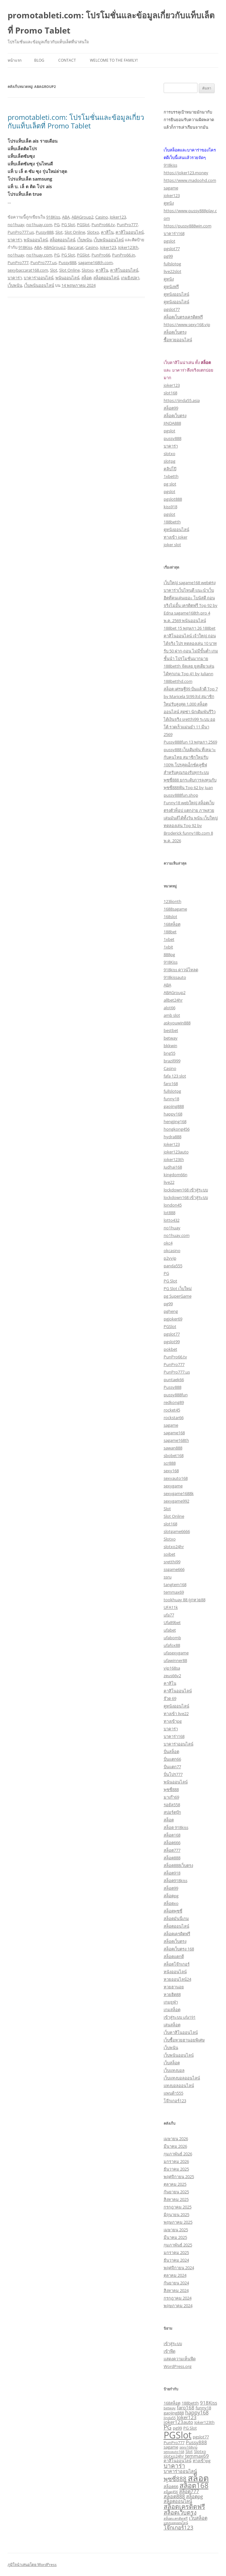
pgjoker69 (173, 1319)
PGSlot (83, 224)
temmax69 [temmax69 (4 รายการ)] (197, 2456)
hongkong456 (177, 1129)
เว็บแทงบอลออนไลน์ (182, 2078)
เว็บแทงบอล (174, 2070)
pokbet (170, 1349)
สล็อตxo (171, 1903)
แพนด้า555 (173, 2093)
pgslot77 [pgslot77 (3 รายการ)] (201, 2437)
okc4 (168, 1243)
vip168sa (172, 1668)
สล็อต (86, 278)
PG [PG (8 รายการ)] (168, 2427)
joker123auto (176, 1152)
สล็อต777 (172, 1850)
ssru (168, 1577)
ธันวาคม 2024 (176, 2260)
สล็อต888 (172, 1858)
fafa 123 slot (175, 1076)
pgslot (169, 241)
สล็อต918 (172, 1873)
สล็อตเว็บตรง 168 (179, 1949)
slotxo (169, 453)
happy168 (173, 1114)
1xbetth (171, 476)
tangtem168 (175, 1584)
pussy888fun (176, 1395)
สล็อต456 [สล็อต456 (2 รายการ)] (171, 2492)
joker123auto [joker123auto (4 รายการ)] (178, 2422)
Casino (101, 217)
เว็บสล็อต (172, 2063)
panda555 (173, 1266)
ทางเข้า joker (175, 537)
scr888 (170, 1463)
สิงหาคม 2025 (176, 2199)
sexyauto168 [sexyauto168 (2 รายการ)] (174, 2451)
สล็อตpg (171, 1896)
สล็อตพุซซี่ (173, 1911)
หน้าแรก (15, 60)
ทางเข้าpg (173, 1721)
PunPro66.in (123, 255)
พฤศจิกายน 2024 (179, 2267)
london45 (173, 1205)
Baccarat (75, 247)
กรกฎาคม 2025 (177, 2207)
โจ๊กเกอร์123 (175, 2100)
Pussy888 (44, 232)
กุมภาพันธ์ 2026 (178, 2154)
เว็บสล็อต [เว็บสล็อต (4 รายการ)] (198, 2518)
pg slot (170, 484)
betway (171, 1038)
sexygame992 (176, 1501)
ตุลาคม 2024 (175, 2275)
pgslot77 (172, 248)
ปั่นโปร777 (173, 1774)
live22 (169, 1182)
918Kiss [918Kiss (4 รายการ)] (208, 2403)
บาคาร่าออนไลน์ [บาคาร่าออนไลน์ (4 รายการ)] (180, 2471)
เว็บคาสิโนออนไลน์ (181, 2032)
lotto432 (171, 1220)
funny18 (171, 1099)
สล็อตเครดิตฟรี (177, 1934)
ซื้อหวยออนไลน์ (178, 340)
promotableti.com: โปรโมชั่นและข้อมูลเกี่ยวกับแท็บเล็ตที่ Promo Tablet (111, 22)
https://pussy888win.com (187, 226)
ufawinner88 (175, 1660)
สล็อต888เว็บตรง (178, 1865)
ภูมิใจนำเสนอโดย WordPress (32, 2564)
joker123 (172, 195)
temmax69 (174, 1592)
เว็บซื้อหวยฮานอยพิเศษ (184, 2040)
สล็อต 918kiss (176, 1827)
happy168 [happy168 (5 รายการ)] (197, 2412)
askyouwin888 (177, 1023)
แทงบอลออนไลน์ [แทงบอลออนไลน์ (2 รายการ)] (176, 2523)
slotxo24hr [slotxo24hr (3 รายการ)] (174, 2456)
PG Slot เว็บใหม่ (178, 1288)
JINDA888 (172, 423)
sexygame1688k (179, 1493)
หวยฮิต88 (172, 1994)
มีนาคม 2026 (175, 2146)
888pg (169, 954)
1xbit (168, 947)
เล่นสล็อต (172, 2025)
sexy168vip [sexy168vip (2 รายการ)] (188, 2447)
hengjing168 (175, 1121)
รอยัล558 (172, 1804)
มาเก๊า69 (171, 1797)
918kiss (170, 165)
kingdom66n (175, 1174)
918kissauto (175, 977)
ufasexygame (176, 1653)
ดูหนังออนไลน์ (176, 294)
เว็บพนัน (84, 240)
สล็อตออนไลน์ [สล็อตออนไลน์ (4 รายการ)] (178, 2501)
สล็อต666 (172, 1842)
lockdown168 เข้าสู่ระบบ (186, 1190)
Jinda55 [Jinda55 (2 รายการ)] (170, 2418)
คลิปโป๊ (170, 469)
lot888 (169, 1212)
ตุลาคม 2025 (175, 2184)
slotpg (169, 461)
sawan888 (173, 1448)
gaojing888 (174, 1106)
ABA (66, 217)
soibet (169, 1554)
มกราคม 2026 (176, 2161)
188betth (172, 522)
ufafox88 (172, 1645)
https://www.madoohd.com (190, 180)
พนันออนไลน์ (36, 240)
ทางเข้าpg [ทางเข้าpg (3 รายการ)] (201, 2460)
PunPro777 (127, 224)
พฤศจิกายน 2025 (179, 2176)
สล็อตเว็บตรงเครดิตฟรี (183, 317)
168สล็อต (172, 924)
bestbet (171, 1030)
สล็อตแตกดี (174, 1956)
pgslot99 (172, 1341)
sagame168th (176, 1440)
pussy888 (172, 438)
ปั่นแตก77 (172, 1767)
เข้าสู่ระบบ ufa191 (180, 2017)
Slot (59, 232)
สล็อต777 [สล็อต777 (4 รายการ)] (189, 2491)
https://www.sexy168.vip (187, 324)
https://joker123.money (186, 173)
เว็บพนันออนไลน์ (109, 240)
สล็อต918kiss (175, 1880)
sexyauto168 (176, 1478)
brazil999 (172, 1061)
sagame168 (174, 1433)
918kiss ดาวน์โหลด (181, 970)
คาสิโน (107, 232)
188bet (170, 932)
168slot (170, 916)
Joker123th (128, 247)
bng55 (169, 1053)
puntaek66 (174, 1379)
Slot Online (75, 232)
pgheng (171, 1311)
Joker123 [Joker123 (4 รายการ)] (187, 2417)
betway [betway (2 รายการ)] (170, 2408)
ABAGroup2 (82, 217)
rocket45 (172, 1410)
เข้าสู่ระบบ (173, 2343)
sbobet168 (174, 1455)
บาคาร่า (15, 240)
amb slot (172, 1015)
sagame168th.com (95, 262)
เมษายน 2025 (176, 2230)
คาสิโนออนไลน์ (130, 232)
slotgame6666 (177, 1531)
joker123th (174, 1159)
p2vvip (170, 1258)
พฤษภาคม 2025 (178, 2222)
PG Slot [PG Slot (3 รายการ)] (190, 2428)
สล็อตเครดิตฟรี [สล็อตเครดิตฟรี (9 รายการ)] (184, 2506)
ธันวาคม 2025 (176, 2169)
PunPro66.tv (103, 224)
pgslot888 (173, 499)
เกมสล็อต (172, 2009)
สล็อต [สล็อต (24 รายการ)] (198, 2478)
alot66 (169, 1007)
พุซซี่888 (171, 1789)
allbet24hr (173, 1000)
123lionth (172, 901)
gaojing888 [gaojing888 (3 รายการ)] (174, 2413)
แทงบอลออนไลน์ (179, 2085)
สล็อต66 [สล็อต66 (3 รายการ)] (171, 2486)
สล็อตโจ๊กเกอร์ (177, 1964)
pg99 (168, 256)
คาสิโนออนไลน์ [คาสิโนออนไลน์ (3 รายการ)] (177, 2460)
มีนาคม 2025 (175, 2237)
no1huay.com (39, 224)
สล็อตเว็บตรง (175, 332)
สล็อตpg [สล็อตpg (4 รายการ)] (194, 2496)
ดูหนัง (169, 203)
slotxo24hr (174, 1546)
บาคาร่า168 (174, 233)
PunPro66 (100, 255)
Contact (67, 60)
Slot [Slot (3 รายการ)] (189, 2451)
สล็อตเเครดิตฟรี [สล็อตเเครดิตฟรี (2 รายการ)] (176, 2518)
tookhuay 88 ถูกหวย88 (184, 1600)
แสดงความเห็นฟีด (180, 2359)
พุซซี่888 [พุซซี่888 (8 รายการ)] (175, 2479)
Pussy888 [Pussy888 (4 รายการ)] (196, 2442)
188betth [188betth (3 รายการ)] (190, 2403)
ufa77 (169, 1615)
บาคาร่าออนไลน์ (38, 278)
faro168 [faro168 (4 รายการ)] (185, 2407)
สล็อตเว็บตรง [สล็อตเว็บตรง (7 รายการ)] (180, 2512)
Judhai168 (173, 1167)
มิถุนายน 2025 (176, 2214)
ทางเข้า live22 (176, 1713)
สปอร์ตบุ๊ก (172, 1812)
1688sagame (175, 909)
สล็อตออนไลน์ (62, 240)
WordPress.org (177, 2366)
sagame (171, 188)
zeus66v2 (172, 1675)
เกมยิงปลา (130, 278)
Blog (39, 60)
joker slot (172, 544)
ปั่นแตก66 (172, 1759)
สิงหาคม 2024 (176, 2290)
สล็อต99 (171, 408)
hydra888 (172, 1137)
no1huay (16, 224)
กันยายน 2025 (176, 2192)
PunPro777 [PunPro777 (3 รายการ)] (174, 2442)
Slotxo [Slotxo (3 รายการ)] (200, 2451)
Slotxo (93, 232)
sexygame (173, 1486)
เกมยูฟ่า (171, 2002)
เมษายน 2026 (176, 2138)
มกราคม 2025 (176, 2252)
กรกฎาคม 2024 (177, 2298)
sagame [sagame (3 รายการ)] (171, 2447)
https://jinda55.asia (182, 400)
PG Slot (68, 224)
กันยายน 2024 (176, 2283)
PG (57, 224)
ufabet (170, 1630)
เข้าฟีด (169, 2351)
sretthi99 (172, 1562)
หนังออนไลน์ (175, 1971)
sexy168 (171, 1470)
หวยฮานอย (174, 1987)
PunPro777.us (21, 232)
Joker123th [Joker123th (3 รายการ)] (204, 2422)
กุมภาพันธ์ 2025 (178, 2245)
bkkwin (170, 1045)
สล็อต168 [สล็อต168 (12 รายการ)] (194, 2485)
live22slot (172, 271)
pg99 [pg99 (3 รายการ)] (177, 2428)
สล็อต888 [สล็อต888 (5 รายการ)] (174, 2496)
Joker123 (118, 217)
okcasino (172, 1250)
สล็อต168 (172, 1835)
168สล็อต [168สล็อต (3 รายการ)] (172, 2403)
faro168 (171, 1083)
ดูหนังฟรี (171, 286)
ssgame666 (174, 1569)
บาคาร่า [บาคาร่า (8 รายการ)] (174, 2466)
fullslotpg (172, 264)
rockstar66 (174, 1417)
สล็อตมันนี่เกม (176, 1918)
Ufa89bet (172, 1622)
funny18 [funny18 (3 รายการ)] (203, 2408)
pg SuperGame (177, 1296)
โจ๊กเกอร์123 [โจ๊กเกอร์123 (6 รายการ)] (178, 2527)
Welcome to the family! (114, 60)
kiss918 (170, 507)
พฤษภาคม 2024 (178, 2305)
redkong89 (174, 1402)
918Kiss (53, 217)
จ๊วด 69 (170, 1698)
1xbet (169, 939)
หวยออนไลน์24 (177, 1979)
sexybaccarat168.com (28, 270)
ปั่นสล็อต (171, 1751)
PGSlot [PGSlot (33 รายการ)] (177, 2435)
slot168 (170, 393)
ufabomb (172, 1637)
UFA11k (171, 1607)
